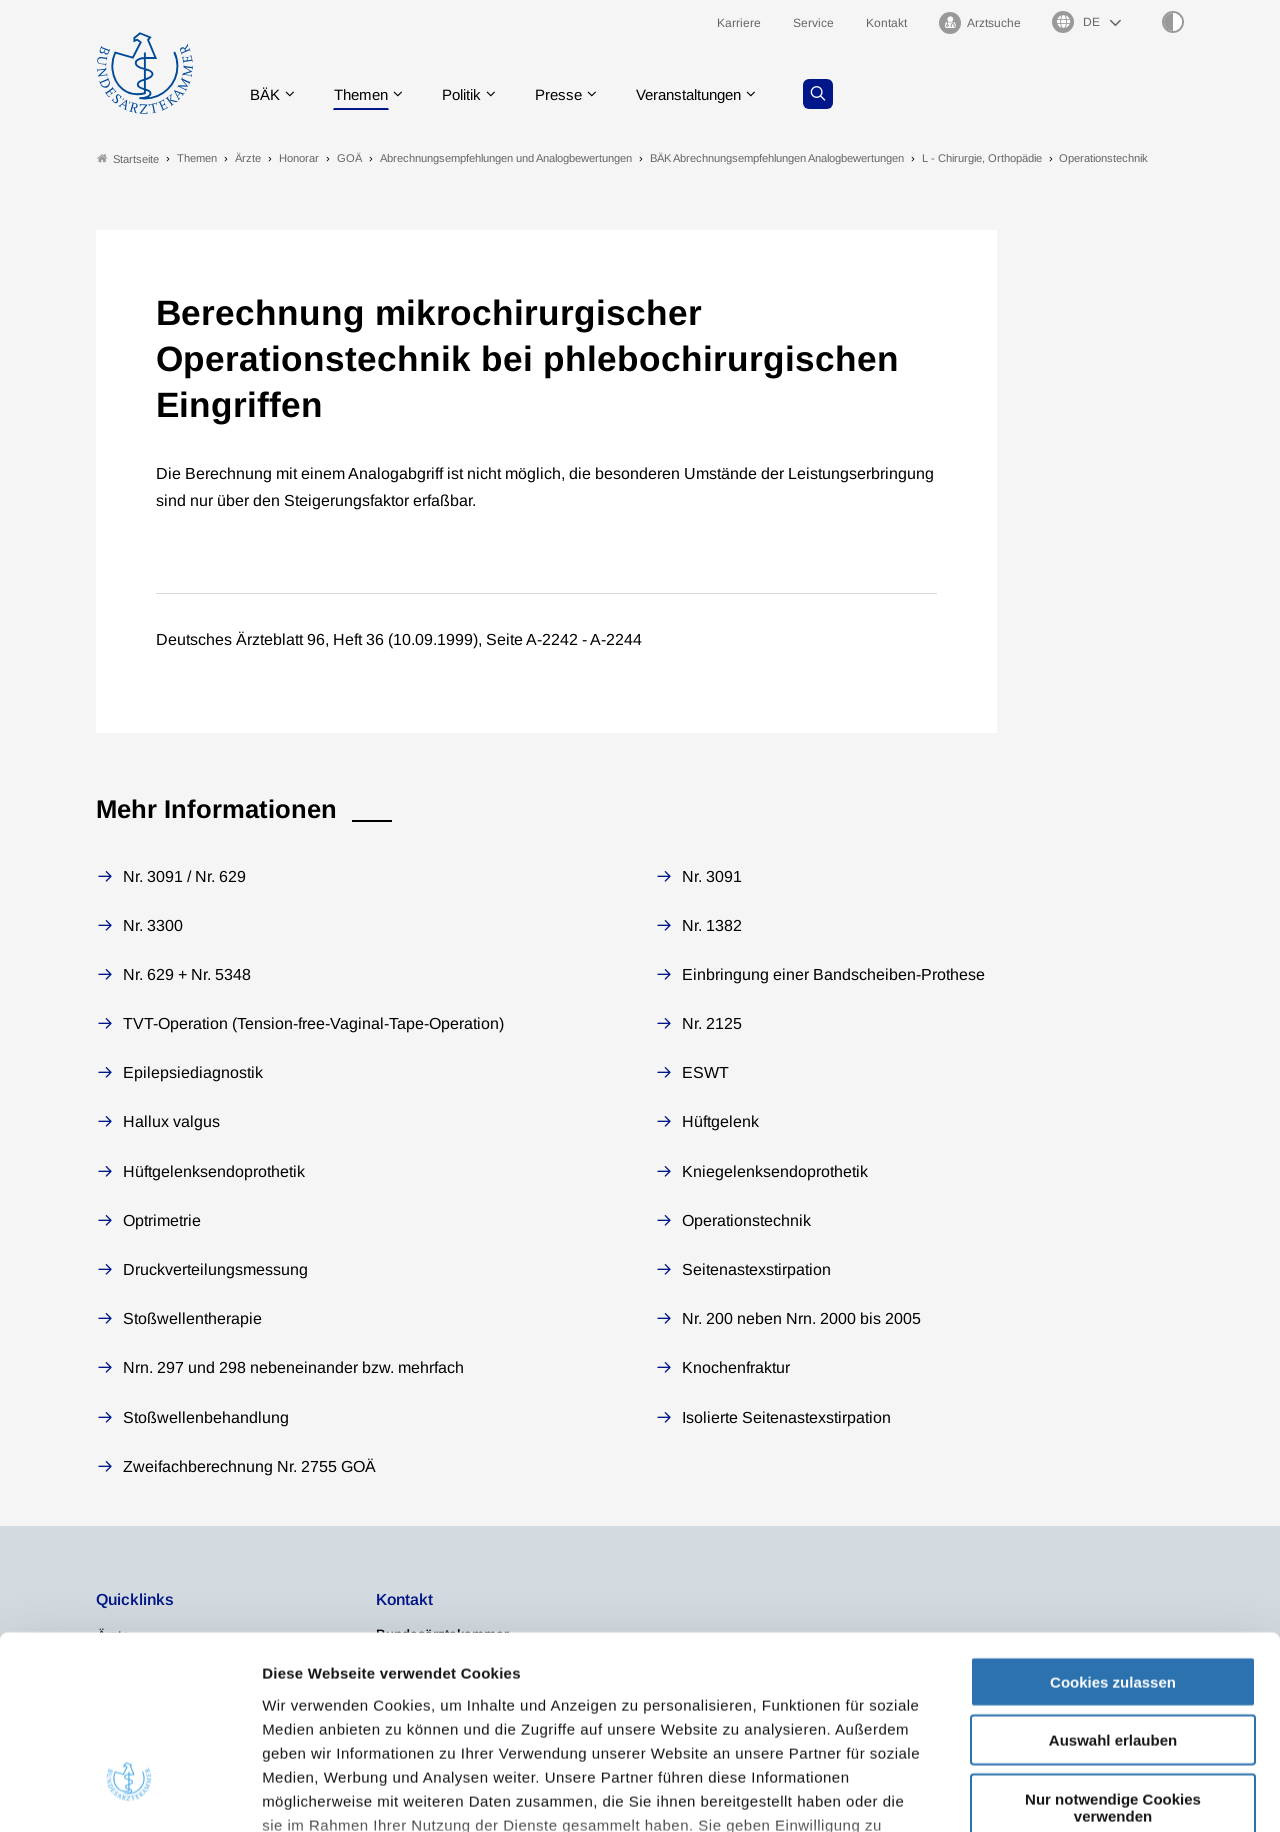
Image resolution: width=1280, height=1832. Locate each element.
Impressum (305, 1714)
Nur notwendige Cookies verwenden (1113, 1649)
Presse (572, 94)
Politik (471, 94)
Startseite (128, 158)
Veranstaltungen (709, 94)
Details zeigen (1064, 1792)
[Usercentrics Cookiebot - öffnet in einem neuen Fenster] (129, 1793)
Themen (365, 94)
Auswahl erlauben (1113, 1581)
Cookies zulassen (1113, 1523)
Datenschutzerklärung (798, 1690)
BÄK (265, 94)
